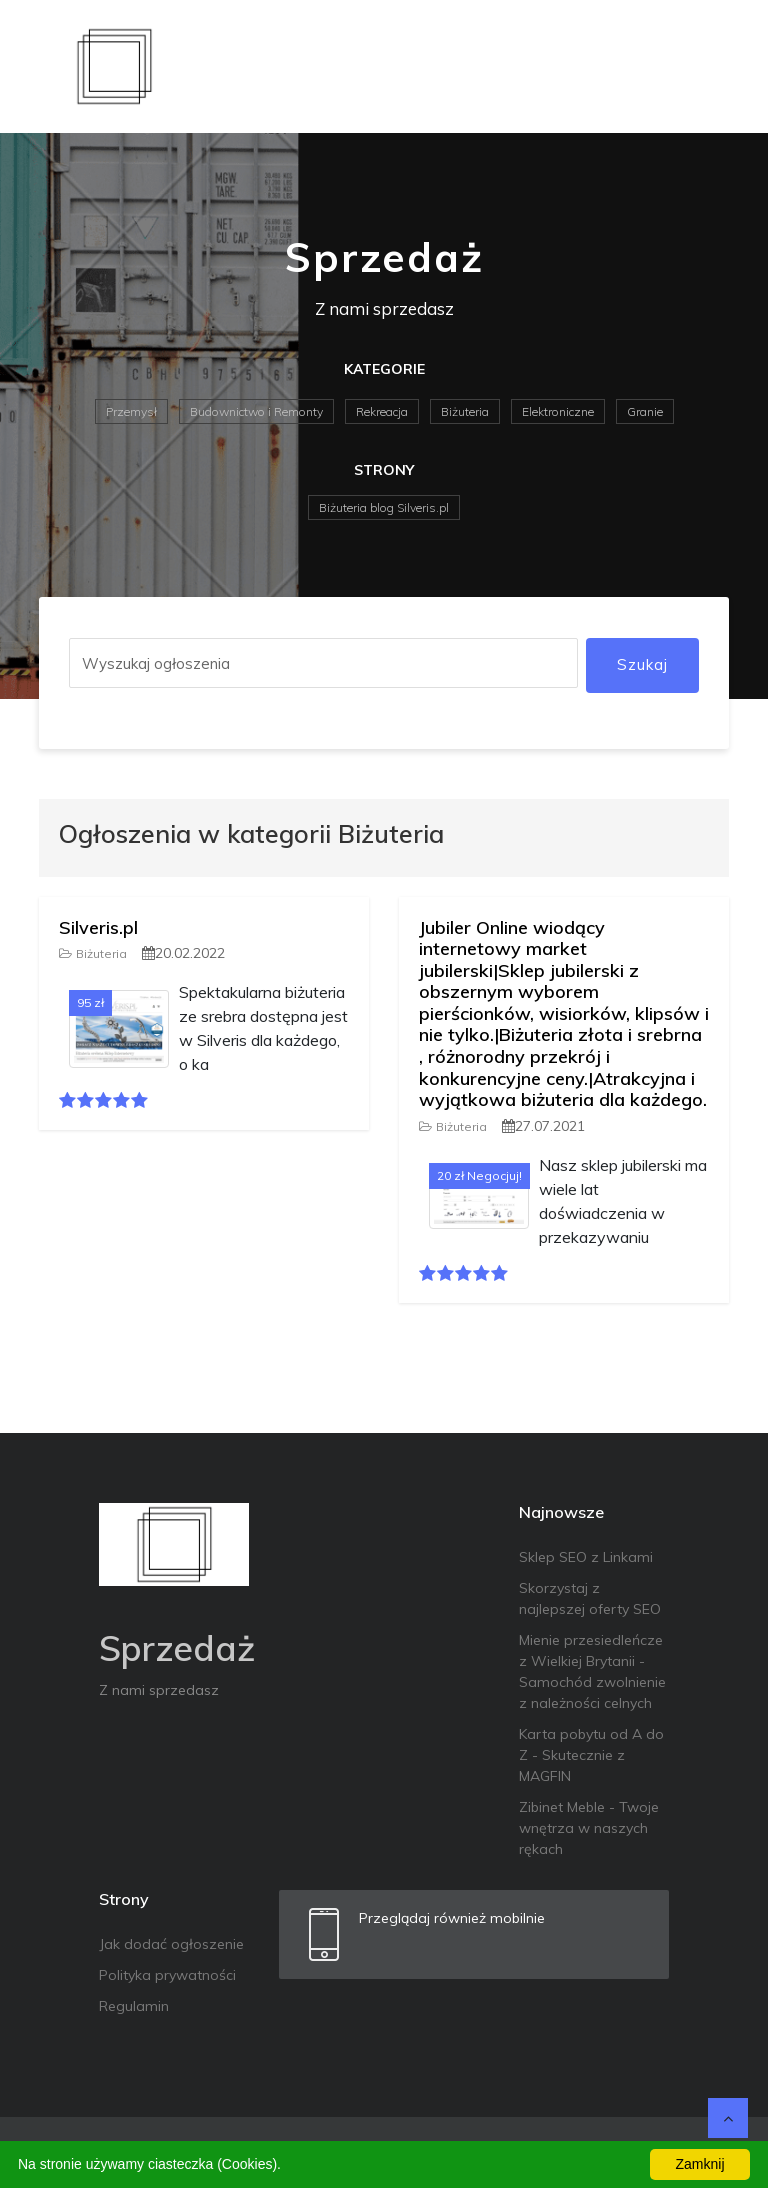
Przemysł (131, 411)
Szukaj (642, 664)
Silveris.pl (98, 927)
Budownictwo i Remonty (256, 411)
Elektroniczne (558, 411)
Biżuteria (465, 411)
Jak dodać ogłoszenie (171, 1944)
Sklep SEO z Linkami (586, 1557)
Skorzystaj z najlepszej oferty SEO (590, 1598)
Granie (645, 411)
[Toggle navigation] (701, 66)
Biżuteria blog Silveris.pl (384, 507)
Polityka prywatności (167, 1975)
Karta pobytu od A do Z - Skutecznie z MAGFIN (591, 1755)
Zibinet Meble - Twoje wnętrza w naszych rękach (589, 1828)
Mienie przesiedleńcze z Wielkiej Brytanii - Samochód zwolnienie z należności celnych (592, 1671)
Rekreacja (382, 411)
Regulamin (134, 2006)
